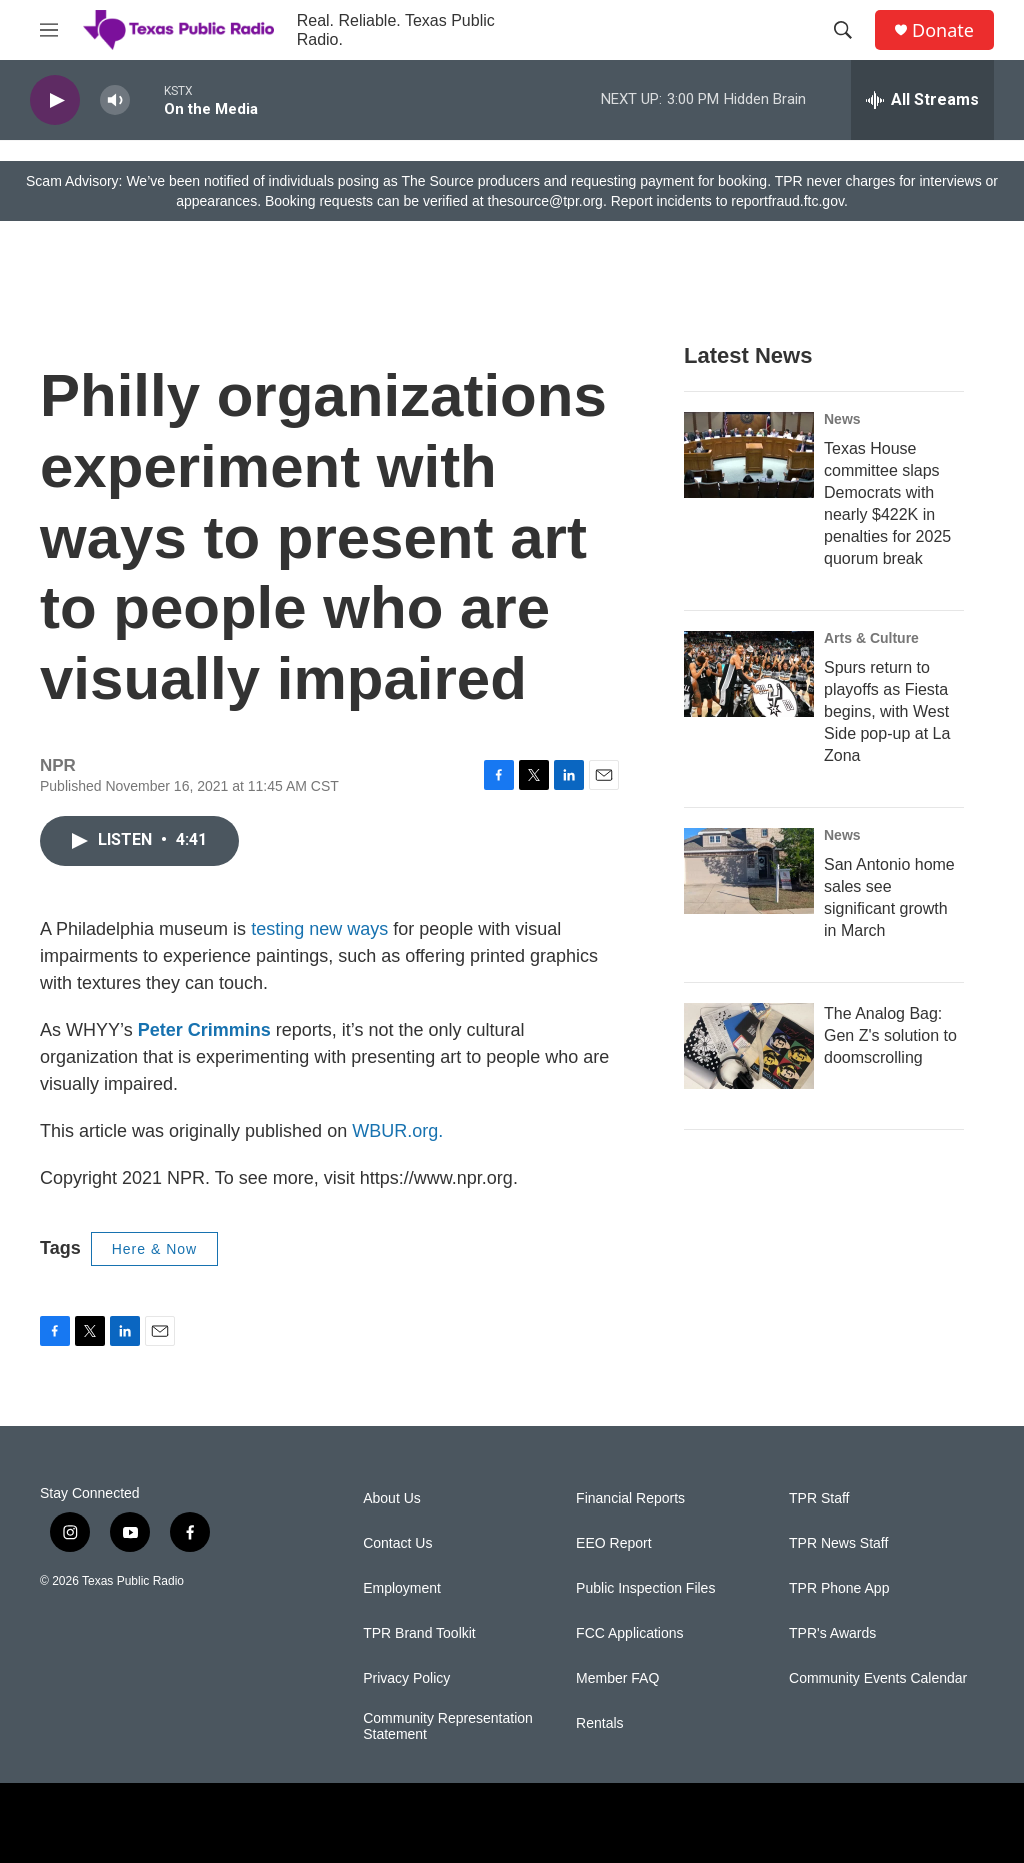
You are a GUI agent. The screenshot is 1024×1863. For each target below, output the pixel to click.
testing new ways (319, 929)
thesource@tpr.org (545, 201)
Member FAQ (617, 1678)
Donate (943, 30)
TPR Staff (819, 1498)
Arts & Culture (871, 638)
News (842, 419)
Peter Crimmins (204, 1030)
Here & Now (154, 1249)
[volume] (115, 100)
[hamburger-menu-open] (49, 30)
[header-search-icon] (843, 30)
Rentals (599, 1723)
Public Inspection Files (645, 1588)
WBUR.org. (397, 1131)
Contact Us (397, 1543)
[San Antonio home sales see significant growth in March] (749, 871)
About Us (392, 1498)
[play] (55, 100)
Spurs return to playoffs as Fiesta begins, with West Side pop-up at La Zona (887, 711)
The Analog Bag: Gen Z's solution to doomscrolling (890, 1035)
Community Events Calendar (878, 1678)
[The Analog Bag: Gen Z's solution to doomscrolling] (749, 1046)
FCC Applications (629, 1633)
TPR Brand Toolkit (419, 1633)
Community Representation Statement (448, 1726)
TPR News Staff (838, 1543)
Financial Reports (630, 1498)
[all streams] (922, 100)
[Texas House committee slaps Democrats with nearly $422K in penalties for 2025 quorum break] (749, 455)
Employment (402, 1588)
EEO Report (613, 1543)
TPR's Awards (832, 1633)
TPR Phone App (839, 1588)
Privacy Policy (406, 1678)
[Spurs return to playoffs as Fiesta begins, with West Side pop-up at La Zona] (749, 674)
